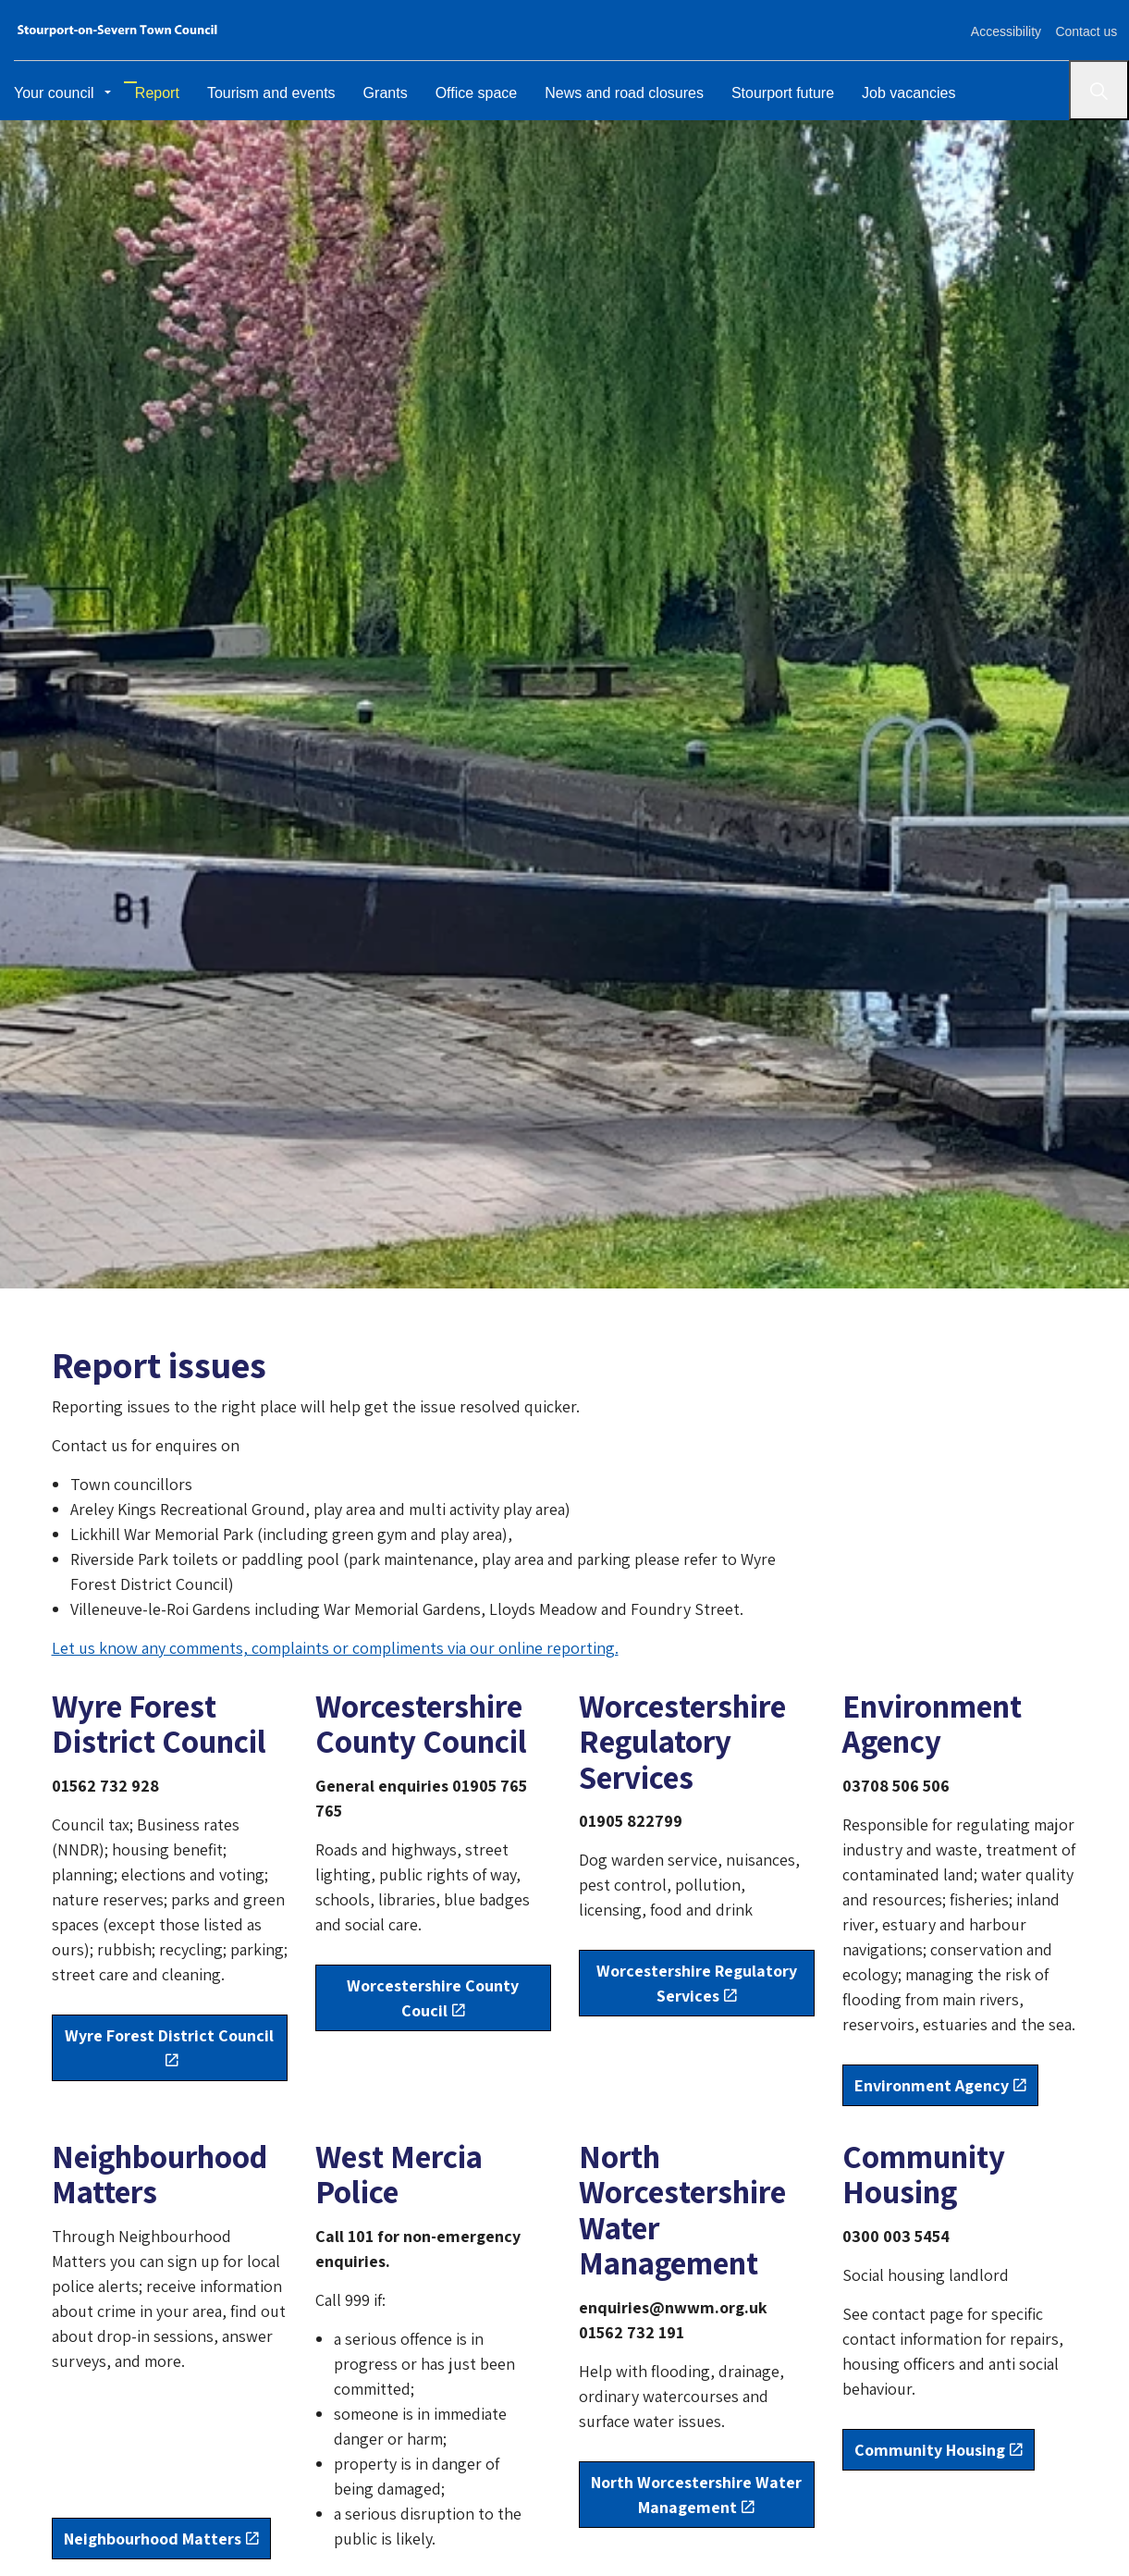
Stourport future (774, 90)
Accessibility (999, 29)
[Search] (1099, 90)
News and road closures (615, 90)
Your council (54, 90)
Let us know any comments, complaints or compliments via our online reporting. (335, 1647)
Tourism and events (263, 90)
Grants (376, 90)
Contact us (1084, 29)
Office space (467, 90)
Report (149, 90)
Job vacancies (900, 90)
